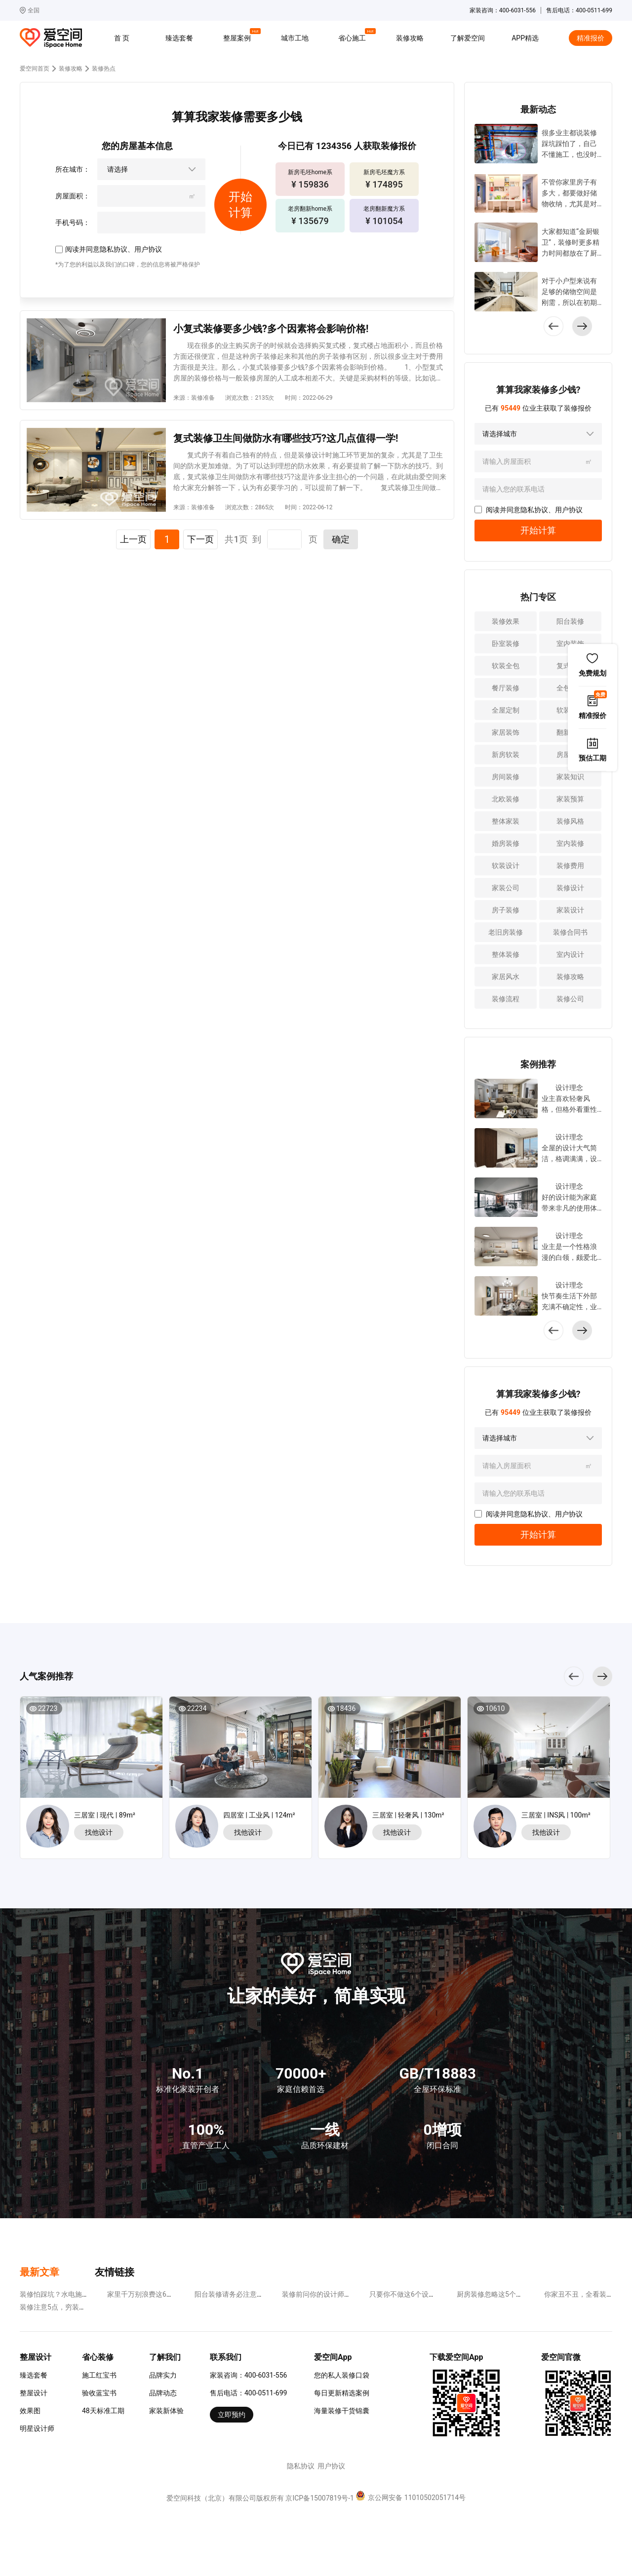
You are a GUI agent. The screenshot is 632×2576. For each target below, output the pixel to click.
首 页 (121, 38)
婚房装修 (505, 843)
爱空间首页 (34, 68)
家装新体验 (166, 2411)
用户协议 (148, 249)
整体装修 (505, 954)
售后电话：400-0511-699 (248, 2393)
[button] (582, 326)
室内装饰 (570, 643)
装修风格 (570, 821)
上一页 (133, 539)
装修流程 (505, 999)
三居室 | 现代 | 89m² (104, 1815)
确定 (341, 539)
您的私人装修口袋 (341, 2375)
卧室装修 (505, 643)
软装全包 (505, 666)
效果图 (30, 2411)
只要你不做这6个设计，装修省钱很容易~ (432, 2294)
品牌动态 (163, 2393)
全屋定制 (505, 710)
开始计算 (538, 530)
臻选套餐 (179, 38)
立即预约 (231, 2415)
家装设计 (570, 910)
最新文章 (39, 2272)
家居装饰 (505, 732)
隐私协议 (113, 249)
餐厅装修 (505, 688)
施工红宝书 (99, 2375)
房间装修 (505, 777)
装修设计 (570, 888)
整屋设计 (33, 2393)
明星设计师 (37, 2428)
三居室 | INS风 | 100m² (556, 1815)
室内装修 (570, 843)
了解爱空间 (467, 38)
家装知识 (570, 777)
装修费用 (570, 866)
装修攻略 (410, 38)
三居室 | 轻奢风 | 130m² (408, 1815)
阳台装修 (570, 621)
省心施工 (353, 36)
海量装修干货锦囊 (341, 2411)
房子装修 (505, 910)
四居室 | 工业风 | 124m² (259, 1815)
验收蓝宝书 (99, 2393)
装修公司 (570, 999)
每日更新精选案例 (341, 2393)
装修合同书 (570, 932)
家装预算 (570, 799)
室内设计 (570, 954)
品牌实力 (163, 2375)
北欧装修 (505, 799)
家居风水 (505, 977)
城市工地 (295, 38)
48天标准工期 (103, 2411)
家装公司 (505, 888)
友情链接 (114, 2272)
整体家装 (505, 821)
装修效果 (505, 621)
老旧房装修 (505, 932)
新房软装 (505, 754)
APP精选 (525, 38)
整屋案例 (238, 36)
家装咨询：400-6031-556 (248, 2375)
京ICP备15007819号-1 (319, 2498)
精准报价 (590, 38)
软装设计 (505, 866)
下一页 (200, 539)
